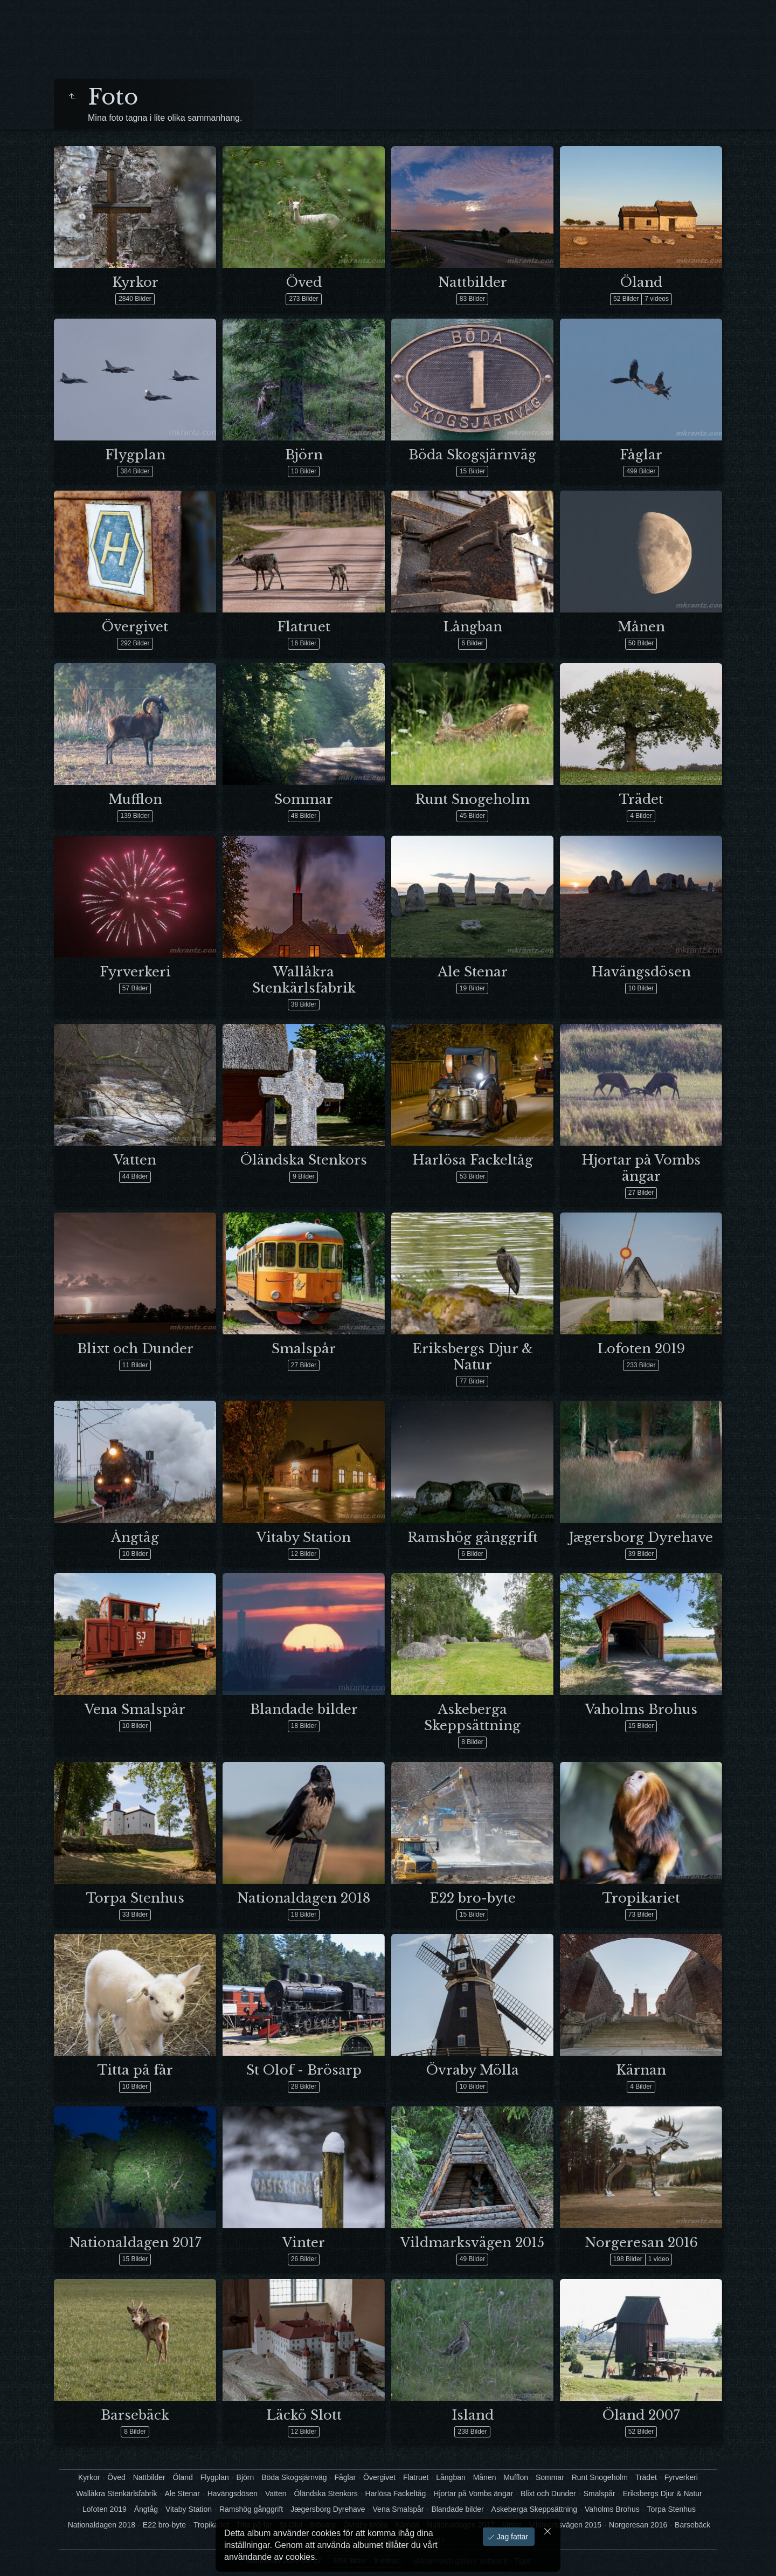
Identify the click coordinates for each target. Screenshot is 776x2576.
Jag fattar (511, 2536)
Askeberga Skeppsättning (472, 1717)
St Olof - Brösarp (304, 2070)
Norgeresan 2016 (641, 2242)
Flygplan (135, 455)
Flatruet (303, 627)
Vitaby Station (304, 1537)
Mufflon (135, 799)
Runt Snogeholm (472, 799)
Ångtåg (135, 1537)
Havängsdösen (641, 972)
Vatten (135, 1160)
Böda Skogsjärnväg (472, 455)
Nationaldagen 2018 (303, 1898)
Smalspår (304, 1348)
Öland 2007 (641, 2415)
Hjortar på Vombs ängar (641, 1168)
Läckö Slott (304, 2415)
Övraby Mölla (472, 2070)
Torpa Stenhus (135, 1898)
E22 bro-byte (472, 1898)
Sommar (303, 799)
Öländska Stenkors (303, 1160)
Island (473, 2415)
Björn (304, 455)
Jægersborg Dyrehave (641, 1537)
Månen (641, 627)
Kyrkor (135, 282)
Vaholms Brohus (641, 1709)
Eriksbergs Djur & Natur (472, 1357)
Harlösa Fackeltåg (472, 1160)
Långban (472, 627)
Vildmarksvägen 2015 (472, 2242)
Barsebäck (135, 2415)
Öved (304, 282)
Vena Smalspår (135, 1709)
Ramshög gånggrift (472, 1537)
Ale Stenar (473, 972)
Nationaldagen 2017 (135, 2242)
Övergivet (135, 627)
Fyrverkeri (135, 972)
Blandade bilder (304, 1709)
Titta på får (135, 2070)
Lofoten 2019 (641, 1348)
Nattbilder (472, 282)
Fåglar (641, 455)
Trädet (641, 799)
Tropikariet (641, 1898)
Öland (641, 282)
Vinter (303, 2242)
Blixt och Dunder (135, 1348)
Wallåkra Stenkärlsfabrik (304, 980)
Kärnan (641, 2070)
